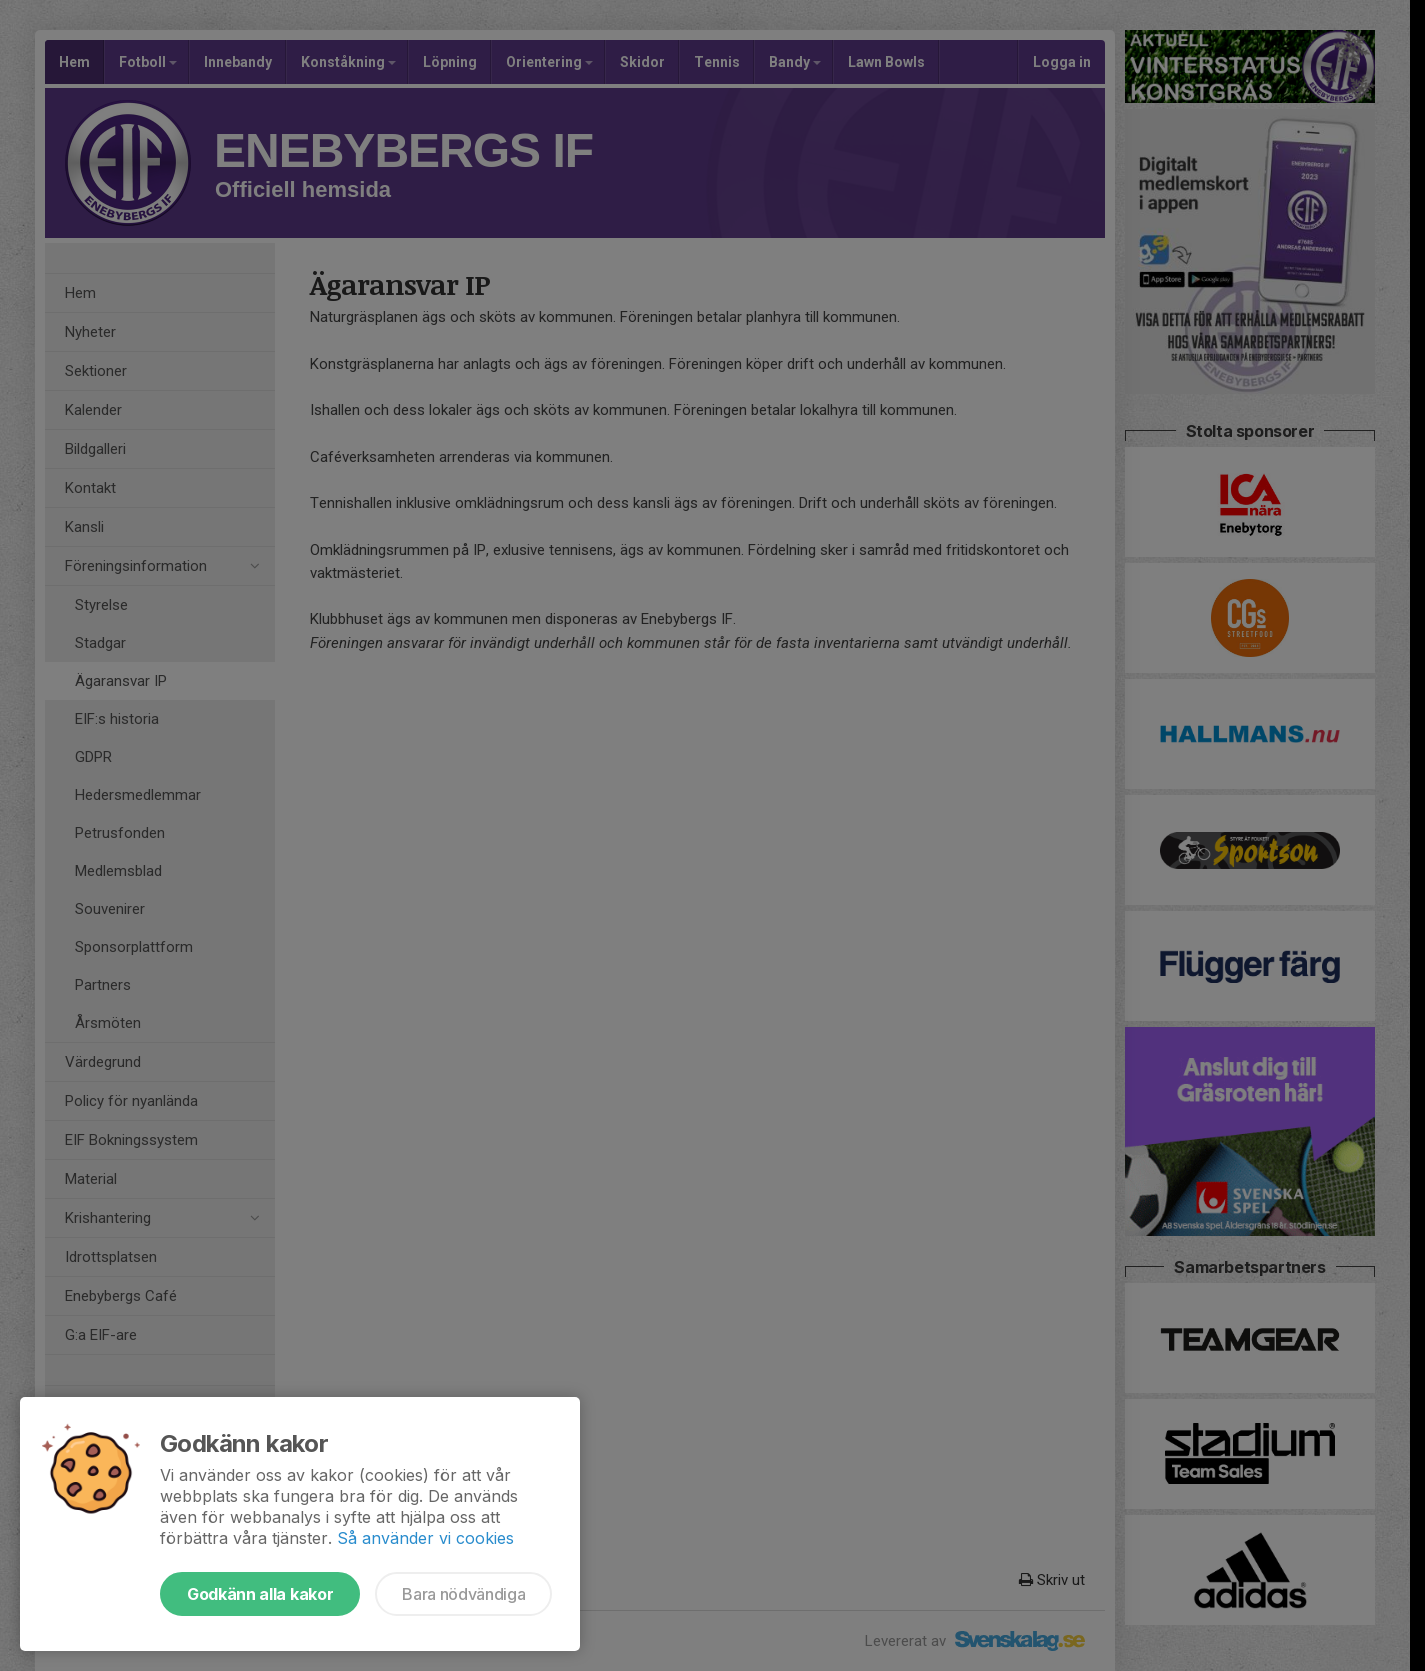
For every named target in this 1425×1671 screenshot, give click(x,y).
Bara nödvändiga (463, 1594)
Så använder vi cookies (425, 1538)
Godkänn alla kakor (260, 1594)
